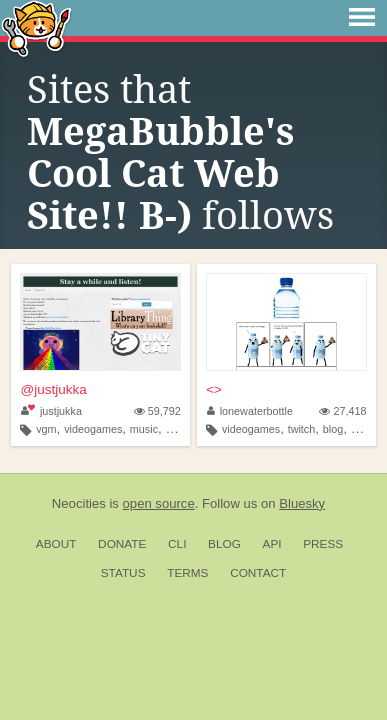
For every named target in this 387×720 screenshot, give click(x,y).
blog (333, 429)
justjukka (51, 411)
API (272, 544)
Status (123, 573)
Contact (258, 573)
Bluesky (302, 503)
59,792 (157, 411)
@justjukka (53, 389)
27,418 (342, 411)
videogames (93, 429)
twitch (302, 429)
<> (214, 389)
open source (159, 503)
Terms (187, 573)
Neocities (79, 503)
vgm (46, 429)
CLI (177, 544)
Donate (122, 544)
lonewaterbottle (250, 411)
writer (179, 429)
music (144, 429)
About (56, 544)
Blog (224, 544)
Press (323, 544)
